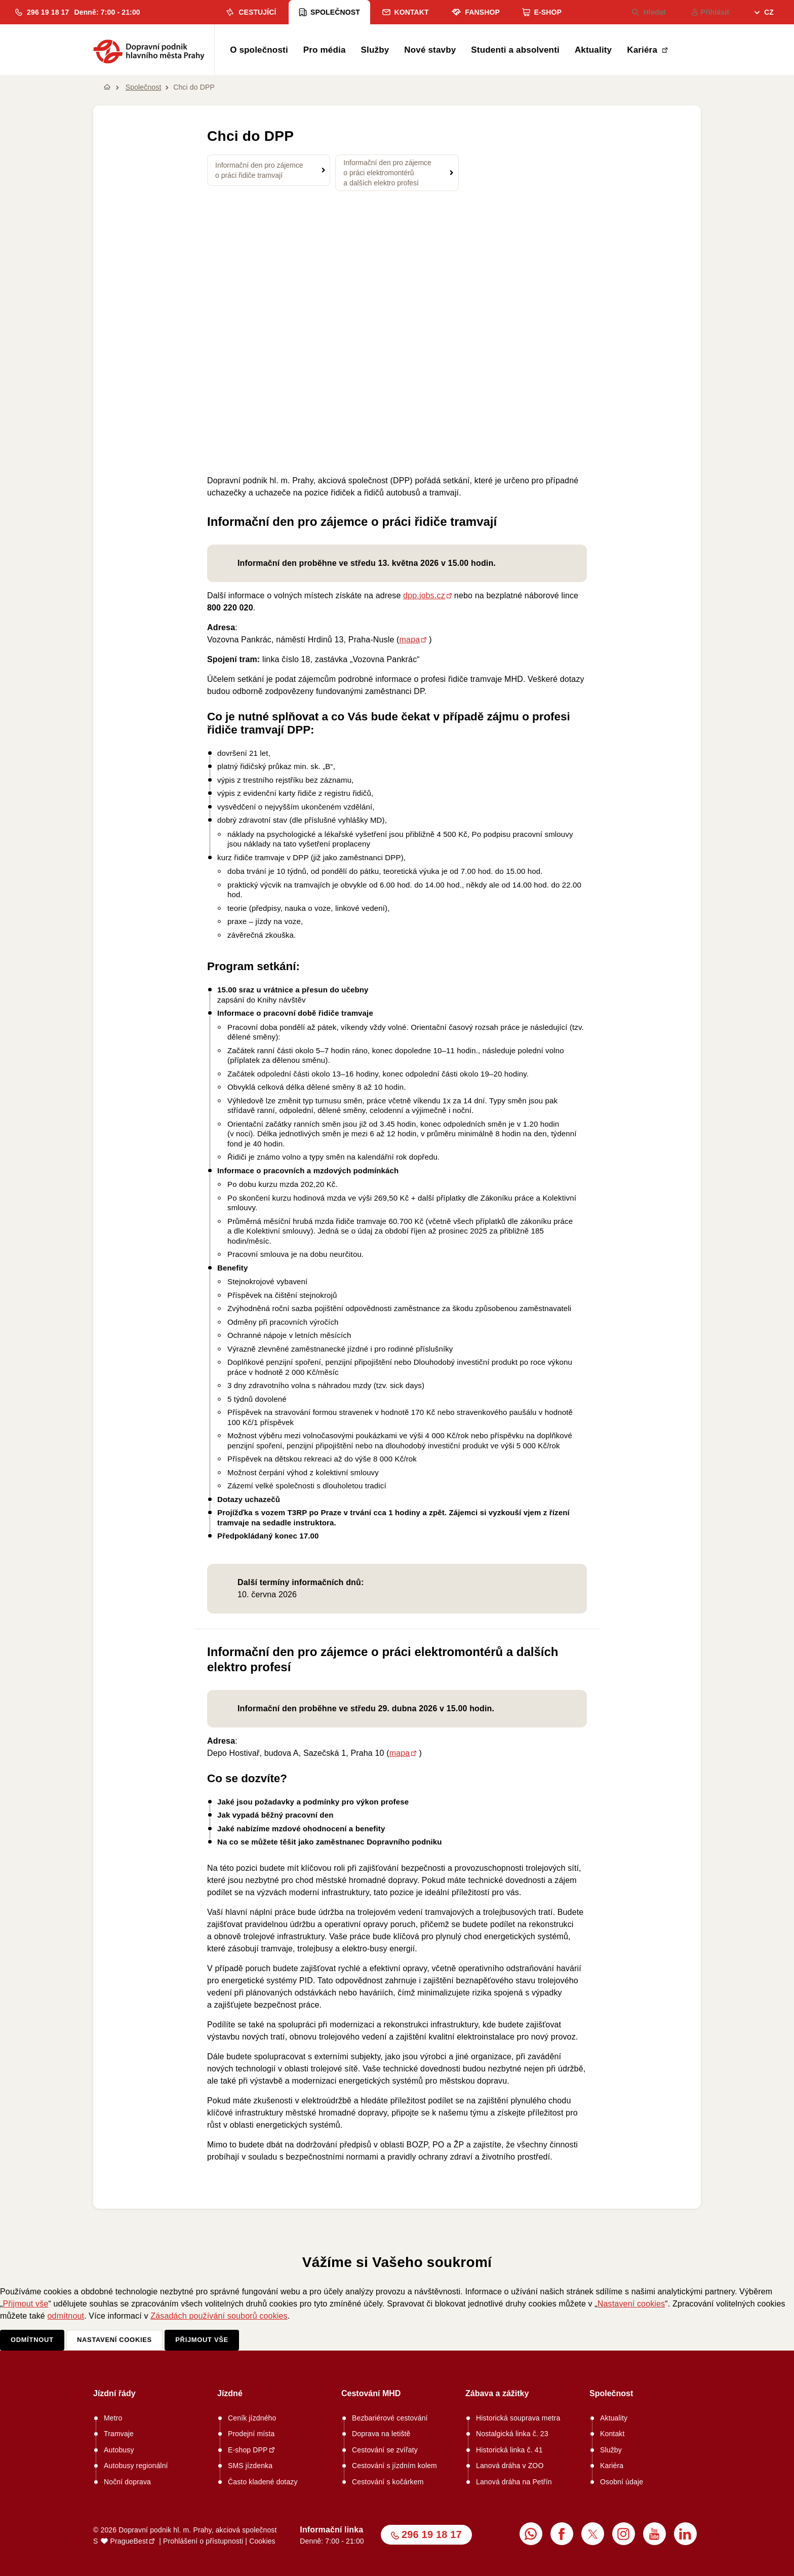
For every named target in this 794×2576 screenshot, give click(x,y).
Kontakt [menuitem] (405, 12)
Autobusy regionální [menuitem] (136, 2466)
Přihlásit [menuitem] (710, 12)
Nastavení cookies (631, 2303)
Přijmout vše (26, 2303)
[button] (42, 12)
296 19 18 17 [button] (432, 2534)
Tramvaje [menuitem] (119, 2434)
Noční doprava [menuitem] (127, 2482)
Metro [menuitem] (113, 2418)
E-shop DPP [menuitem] (248, 2450)
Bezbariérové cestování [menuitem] (390, 2418)
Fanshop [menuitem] (475, 12)
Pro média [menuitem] (324, 50)
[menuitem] (764, 13)
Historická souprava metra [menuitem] (518, 2418)
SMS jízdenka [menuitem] (250, 2466)
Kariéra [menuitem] (643, 50)
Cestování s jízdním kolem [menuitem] (394, 2466)
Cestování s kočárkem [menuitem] (388, 2482)
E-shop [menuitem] (542, 12)
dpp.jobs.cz (424, 595)
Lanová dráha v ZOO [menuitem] (509, 2466)
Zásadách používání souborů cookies (219, 2316)
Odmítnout (32, 2339)
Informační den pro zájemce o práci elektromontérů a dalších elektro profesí (387, 173)
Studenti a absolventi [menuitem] (515, 50)
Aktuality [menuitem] (593, 50)
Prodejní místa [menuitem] (251, 2434)
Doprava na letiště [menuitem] (381, 2434)
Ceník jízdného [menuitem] (252, 2418)
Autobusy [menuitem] (119, 2450)
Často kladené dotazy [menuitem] (263, 2482)
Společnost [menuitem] (329, 12)
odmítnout (66, 2316)
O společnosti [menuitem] (259, 50)
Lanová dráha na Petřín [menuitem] (514, 2482)
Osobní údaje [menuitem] (621, 2482)
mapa (410, 639)
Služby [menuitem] (375, 50)
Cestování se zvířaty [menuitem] (385, 2450)
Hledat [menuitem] (649, 12)
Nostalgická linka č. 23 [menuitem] (512, 2434)
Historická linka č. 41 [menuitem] (509, 2450)
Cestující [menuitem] (250, 12)
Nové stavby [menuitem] (430, 50)
